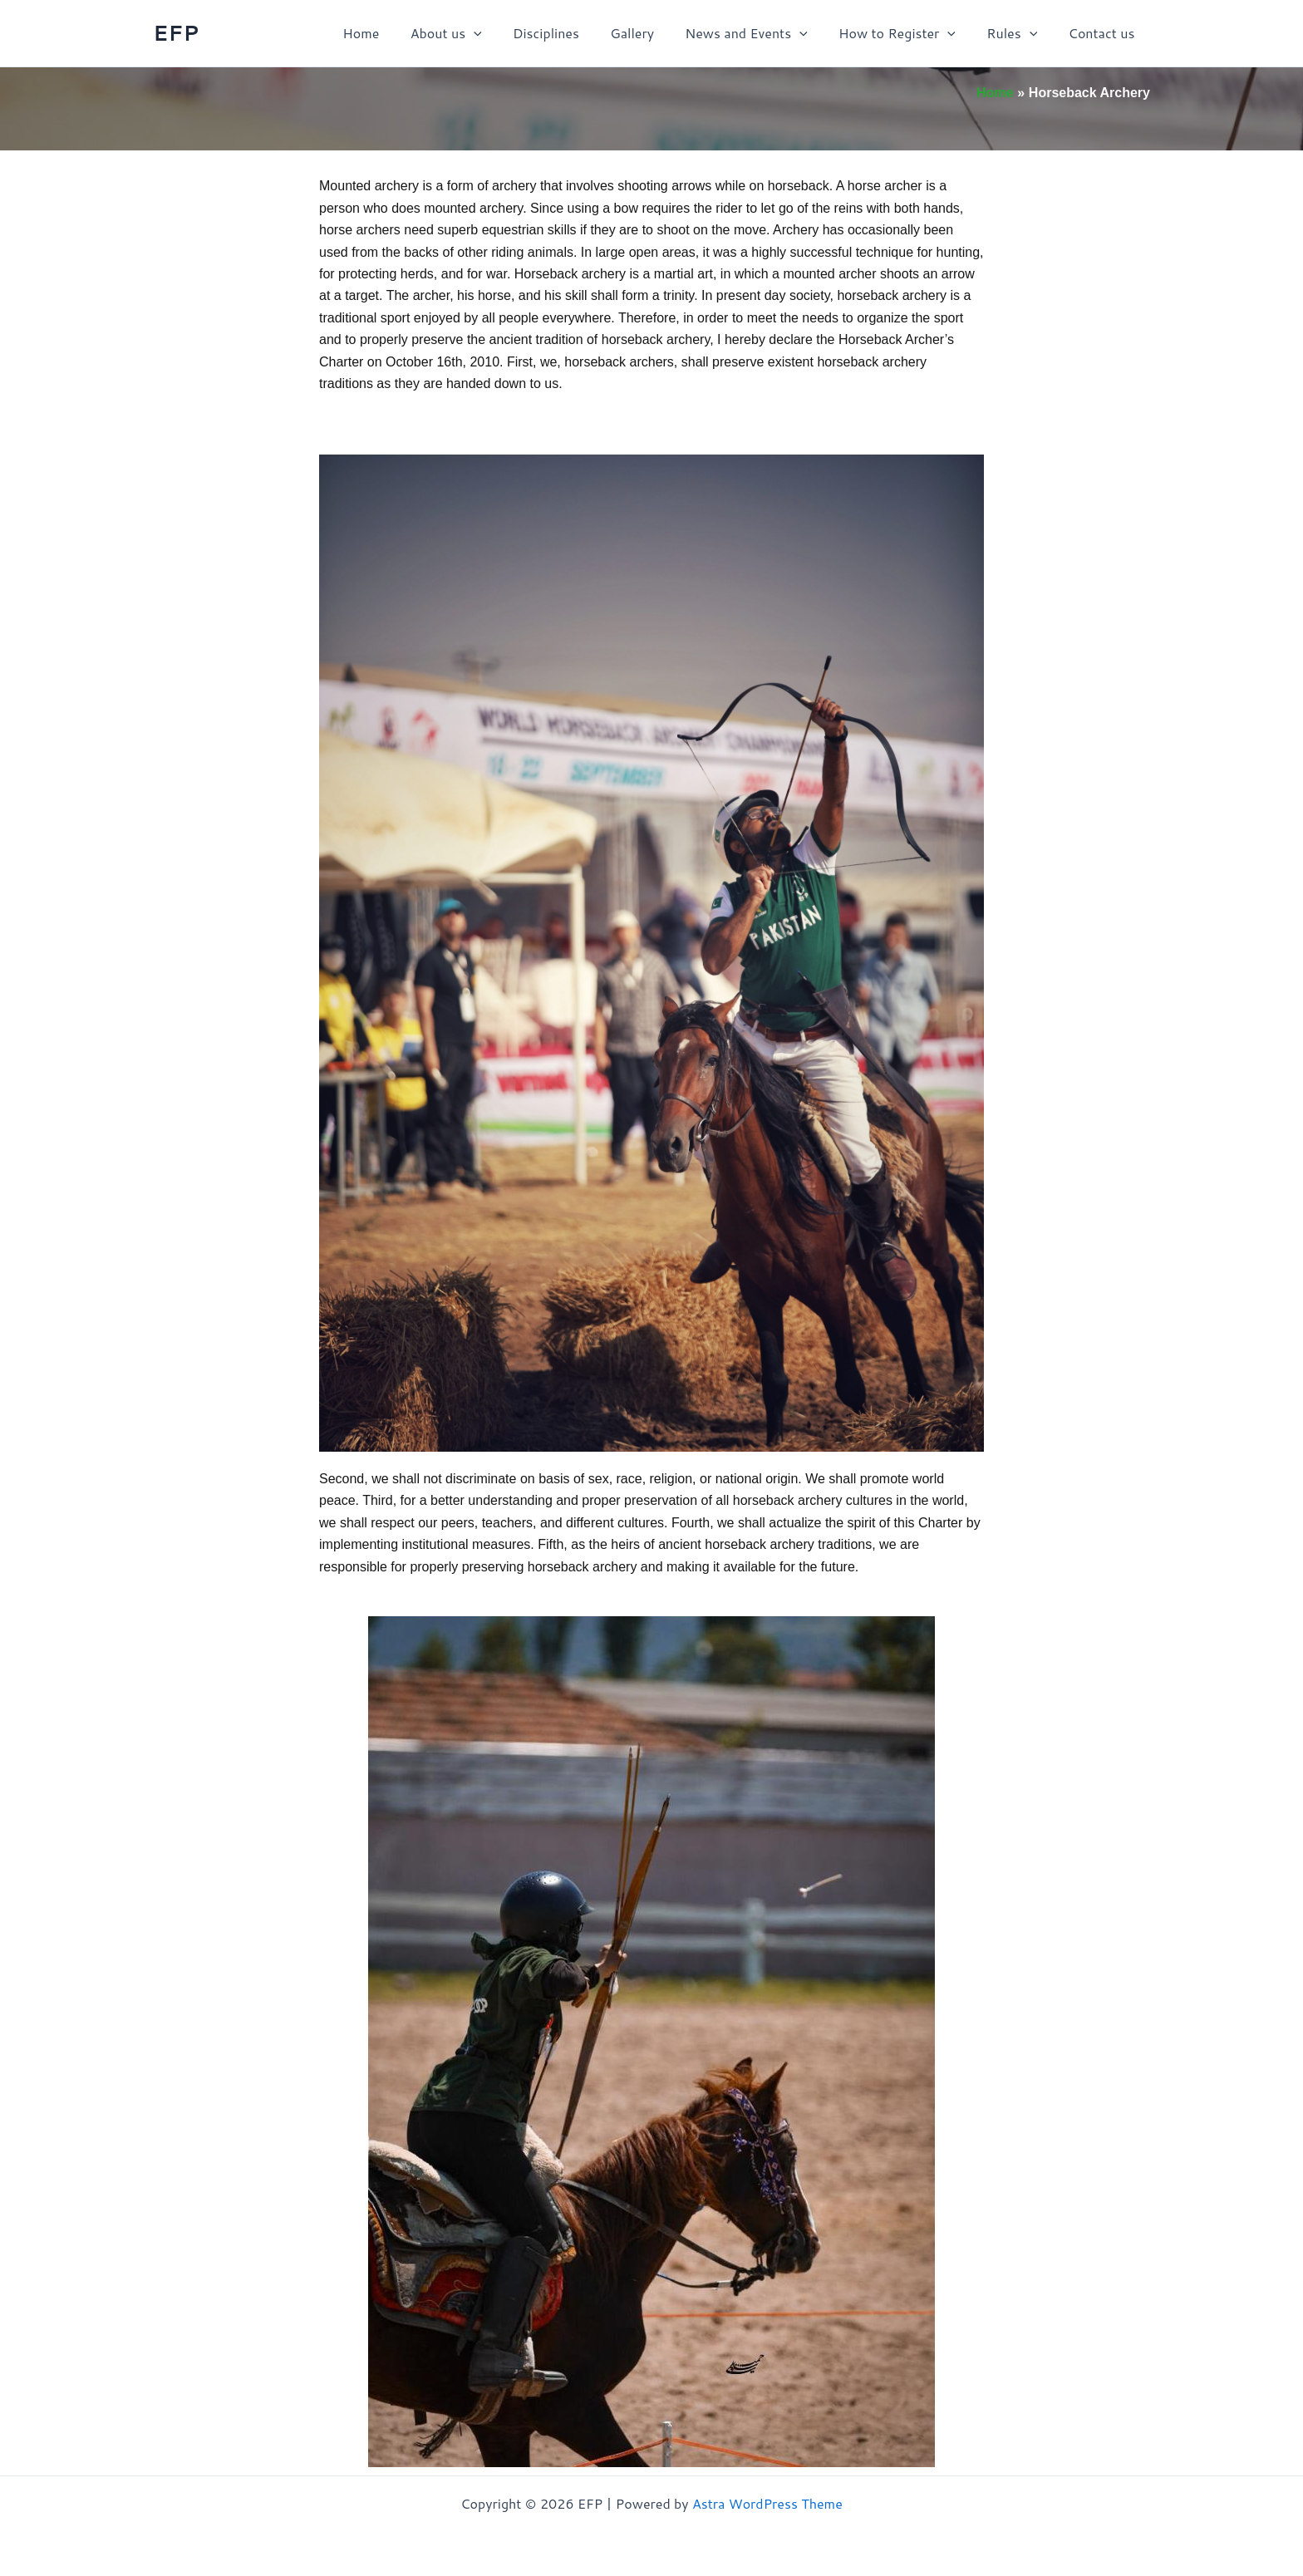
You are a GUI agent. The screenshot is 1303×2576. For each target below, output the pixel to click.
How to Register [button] (907, 33)
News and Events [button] (762, 33)
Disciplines (570, 32)
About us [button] (474, 33)
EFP (176, 32)
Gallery (652, 32)
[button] (502, 33)
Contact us (1103, 32)
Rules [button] (1018, 33)
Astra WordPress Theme (767, 2503)
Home (394, 32)
